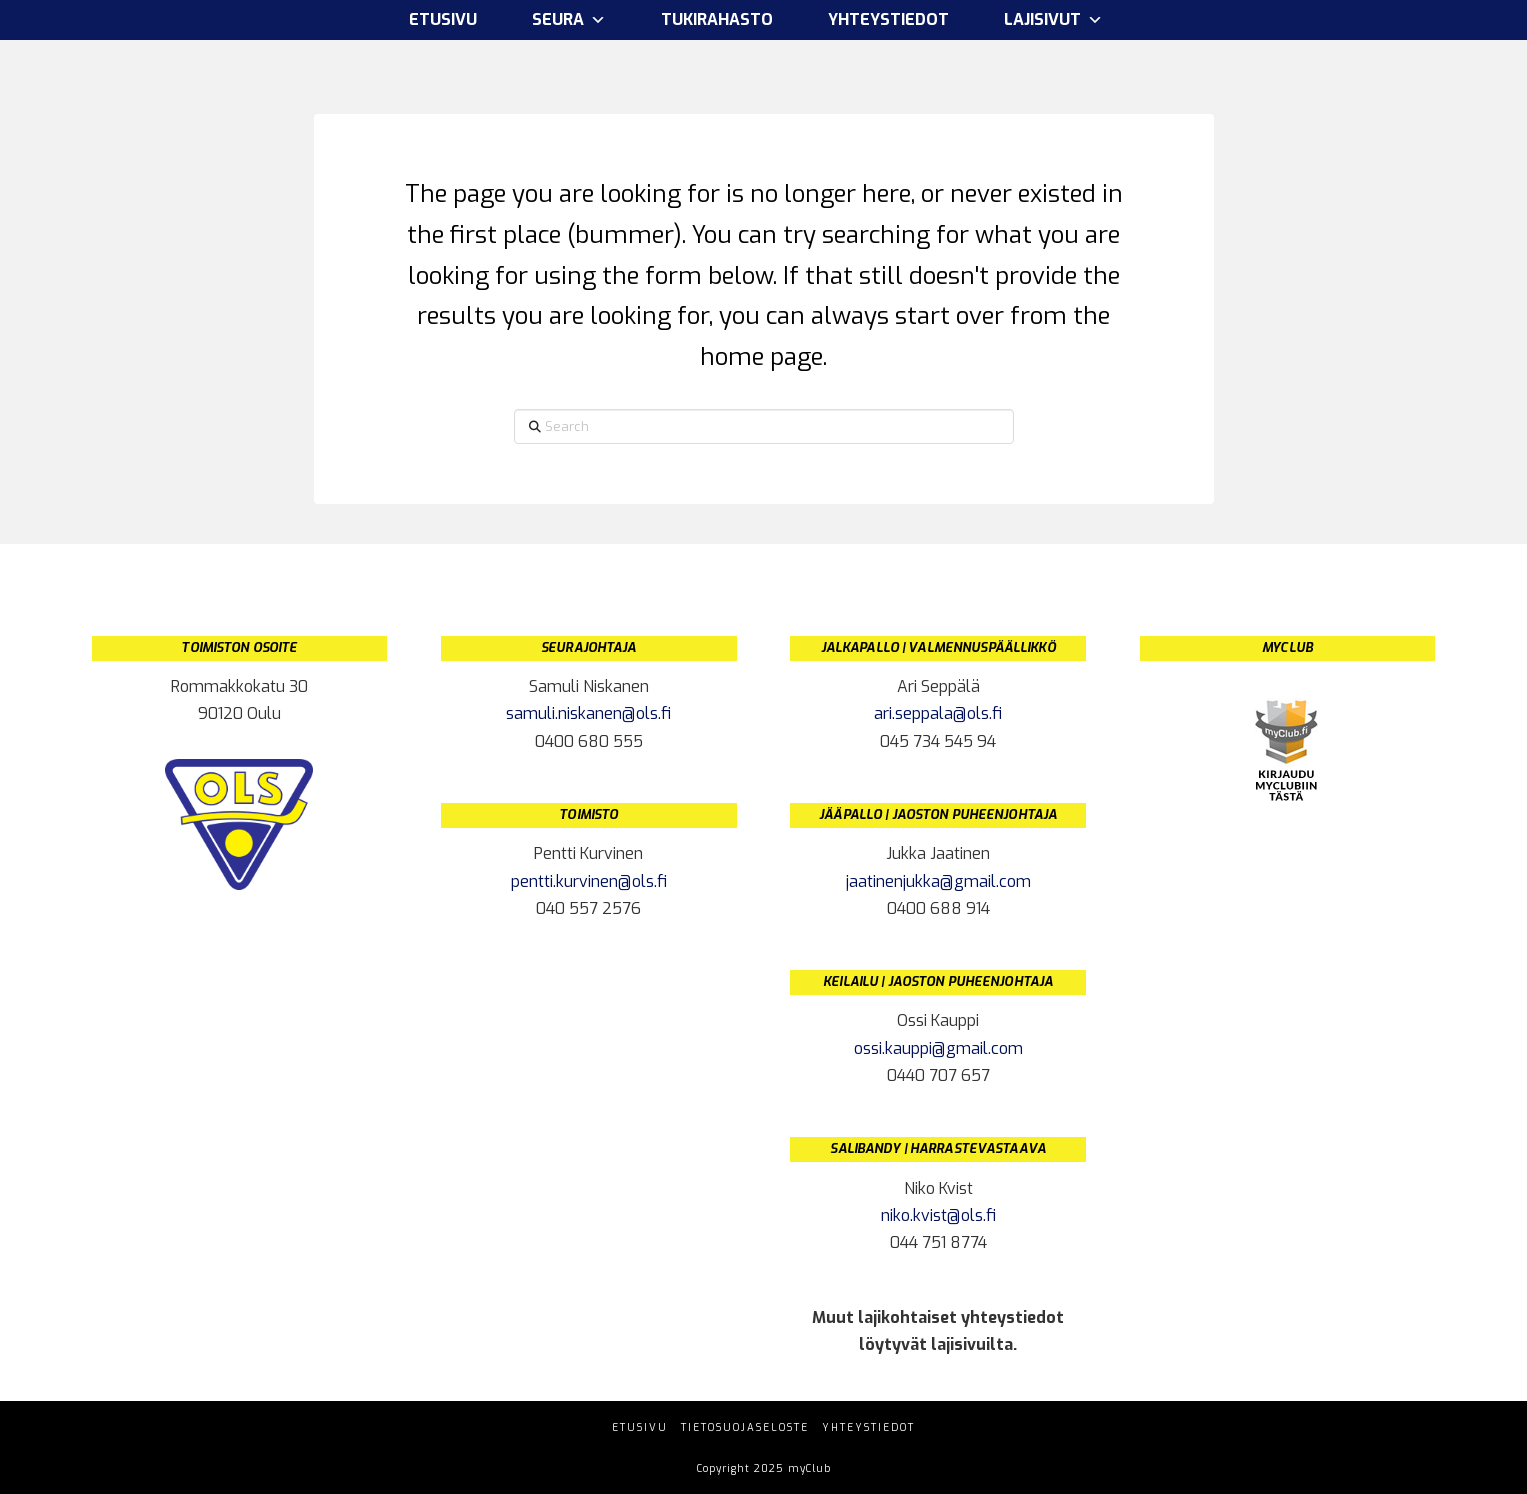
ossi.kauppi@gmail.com (938, 1048)
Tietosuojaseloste (745, 1427)
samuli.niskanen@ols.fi (588, 713)
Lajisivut (1053, 20)
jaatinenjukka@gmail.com (938, 881)
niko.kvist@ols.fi (938, 1215)
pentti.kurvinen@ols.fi (589, 881)
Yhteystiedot (888, 19)
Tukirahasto (717, 19)
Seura (569, 20)
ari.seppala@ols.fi (938, 713)
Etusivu (443, 19)
